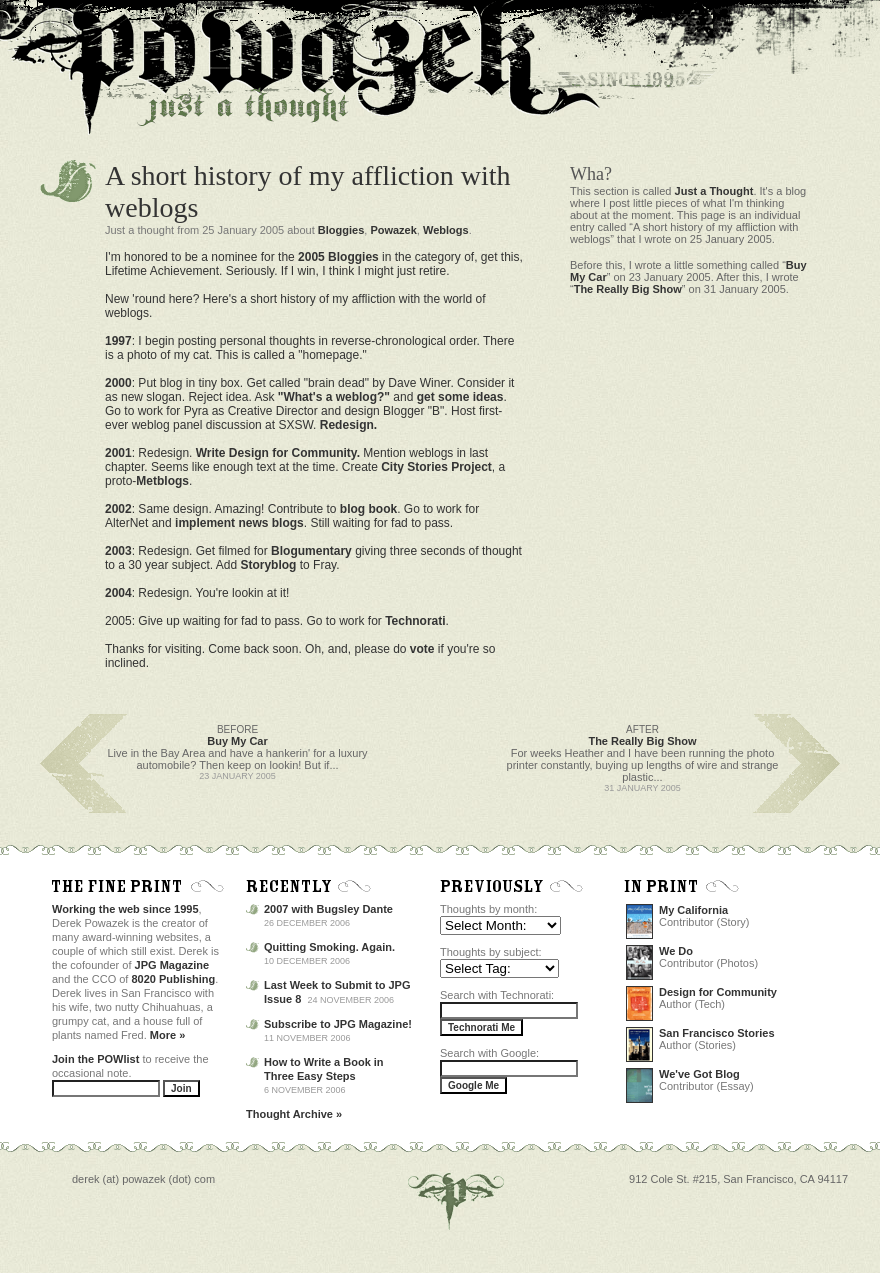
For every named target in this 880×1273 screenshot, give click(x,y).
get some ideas (460, 397)
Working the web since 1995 (125, 909)
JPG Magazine (172, 965)
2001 (118, 453)
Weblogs (446, 230)
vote (422, 649)
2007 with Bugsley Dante (328, 909)
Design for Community (718, 992)
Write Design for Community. (278, 453)
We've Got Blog (699, 1074)
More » (167, 1035)
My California (693, 910)
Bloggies (341, 230)
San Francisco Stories (717, 1033)
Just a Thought (714, 191)
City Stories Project (436, 467)
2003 (118, 551)
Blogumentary (311, 551)
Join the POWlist (95, 1059)
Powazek (393, 230)
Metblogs (162, 481)
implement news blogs (239, 523)
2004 (118, 593)
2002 (118, 509)
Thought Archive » (294, 1114)
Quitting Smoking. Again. (329, 947)
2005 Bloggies (338, 257)
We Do (676, 951)
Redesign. (348, 425)
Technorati (415, 621)
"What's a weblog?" (334, 397)
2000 (118, 383)
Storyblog (268, 565)
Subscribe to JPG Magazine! (338, 1024)
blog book (368, 509)
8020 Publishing (174, 979)
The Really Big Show (628, 289)
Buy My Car (237, 741)
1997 (118, 341)
